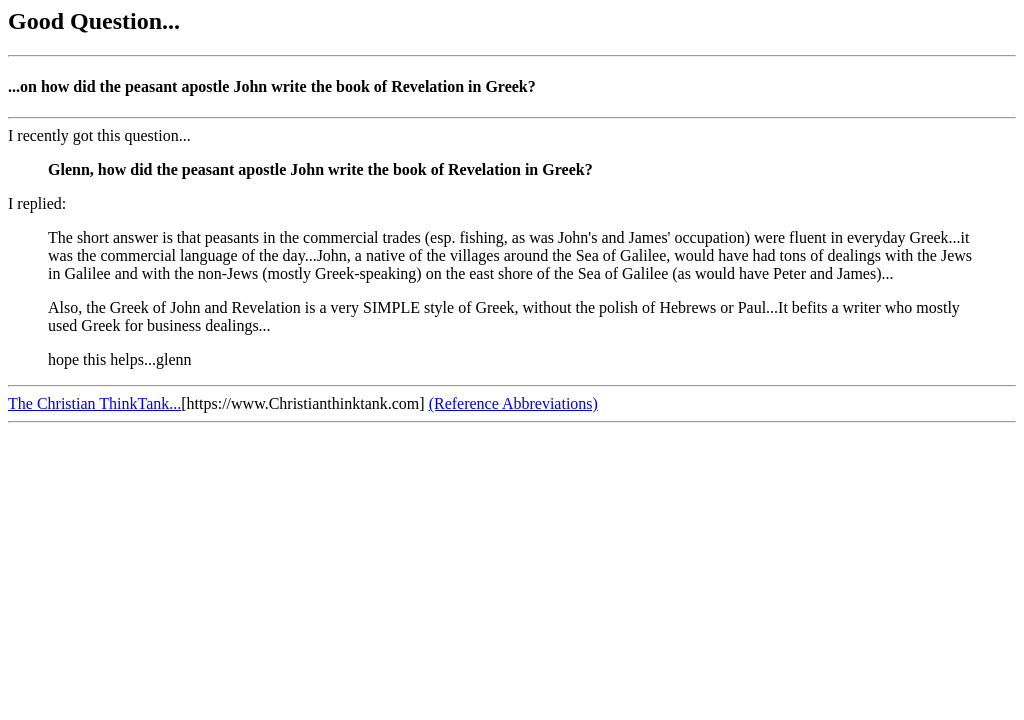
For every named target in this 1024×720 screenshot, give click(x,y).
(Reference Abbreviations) (513, 403)
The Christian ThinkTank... (94, 403)
